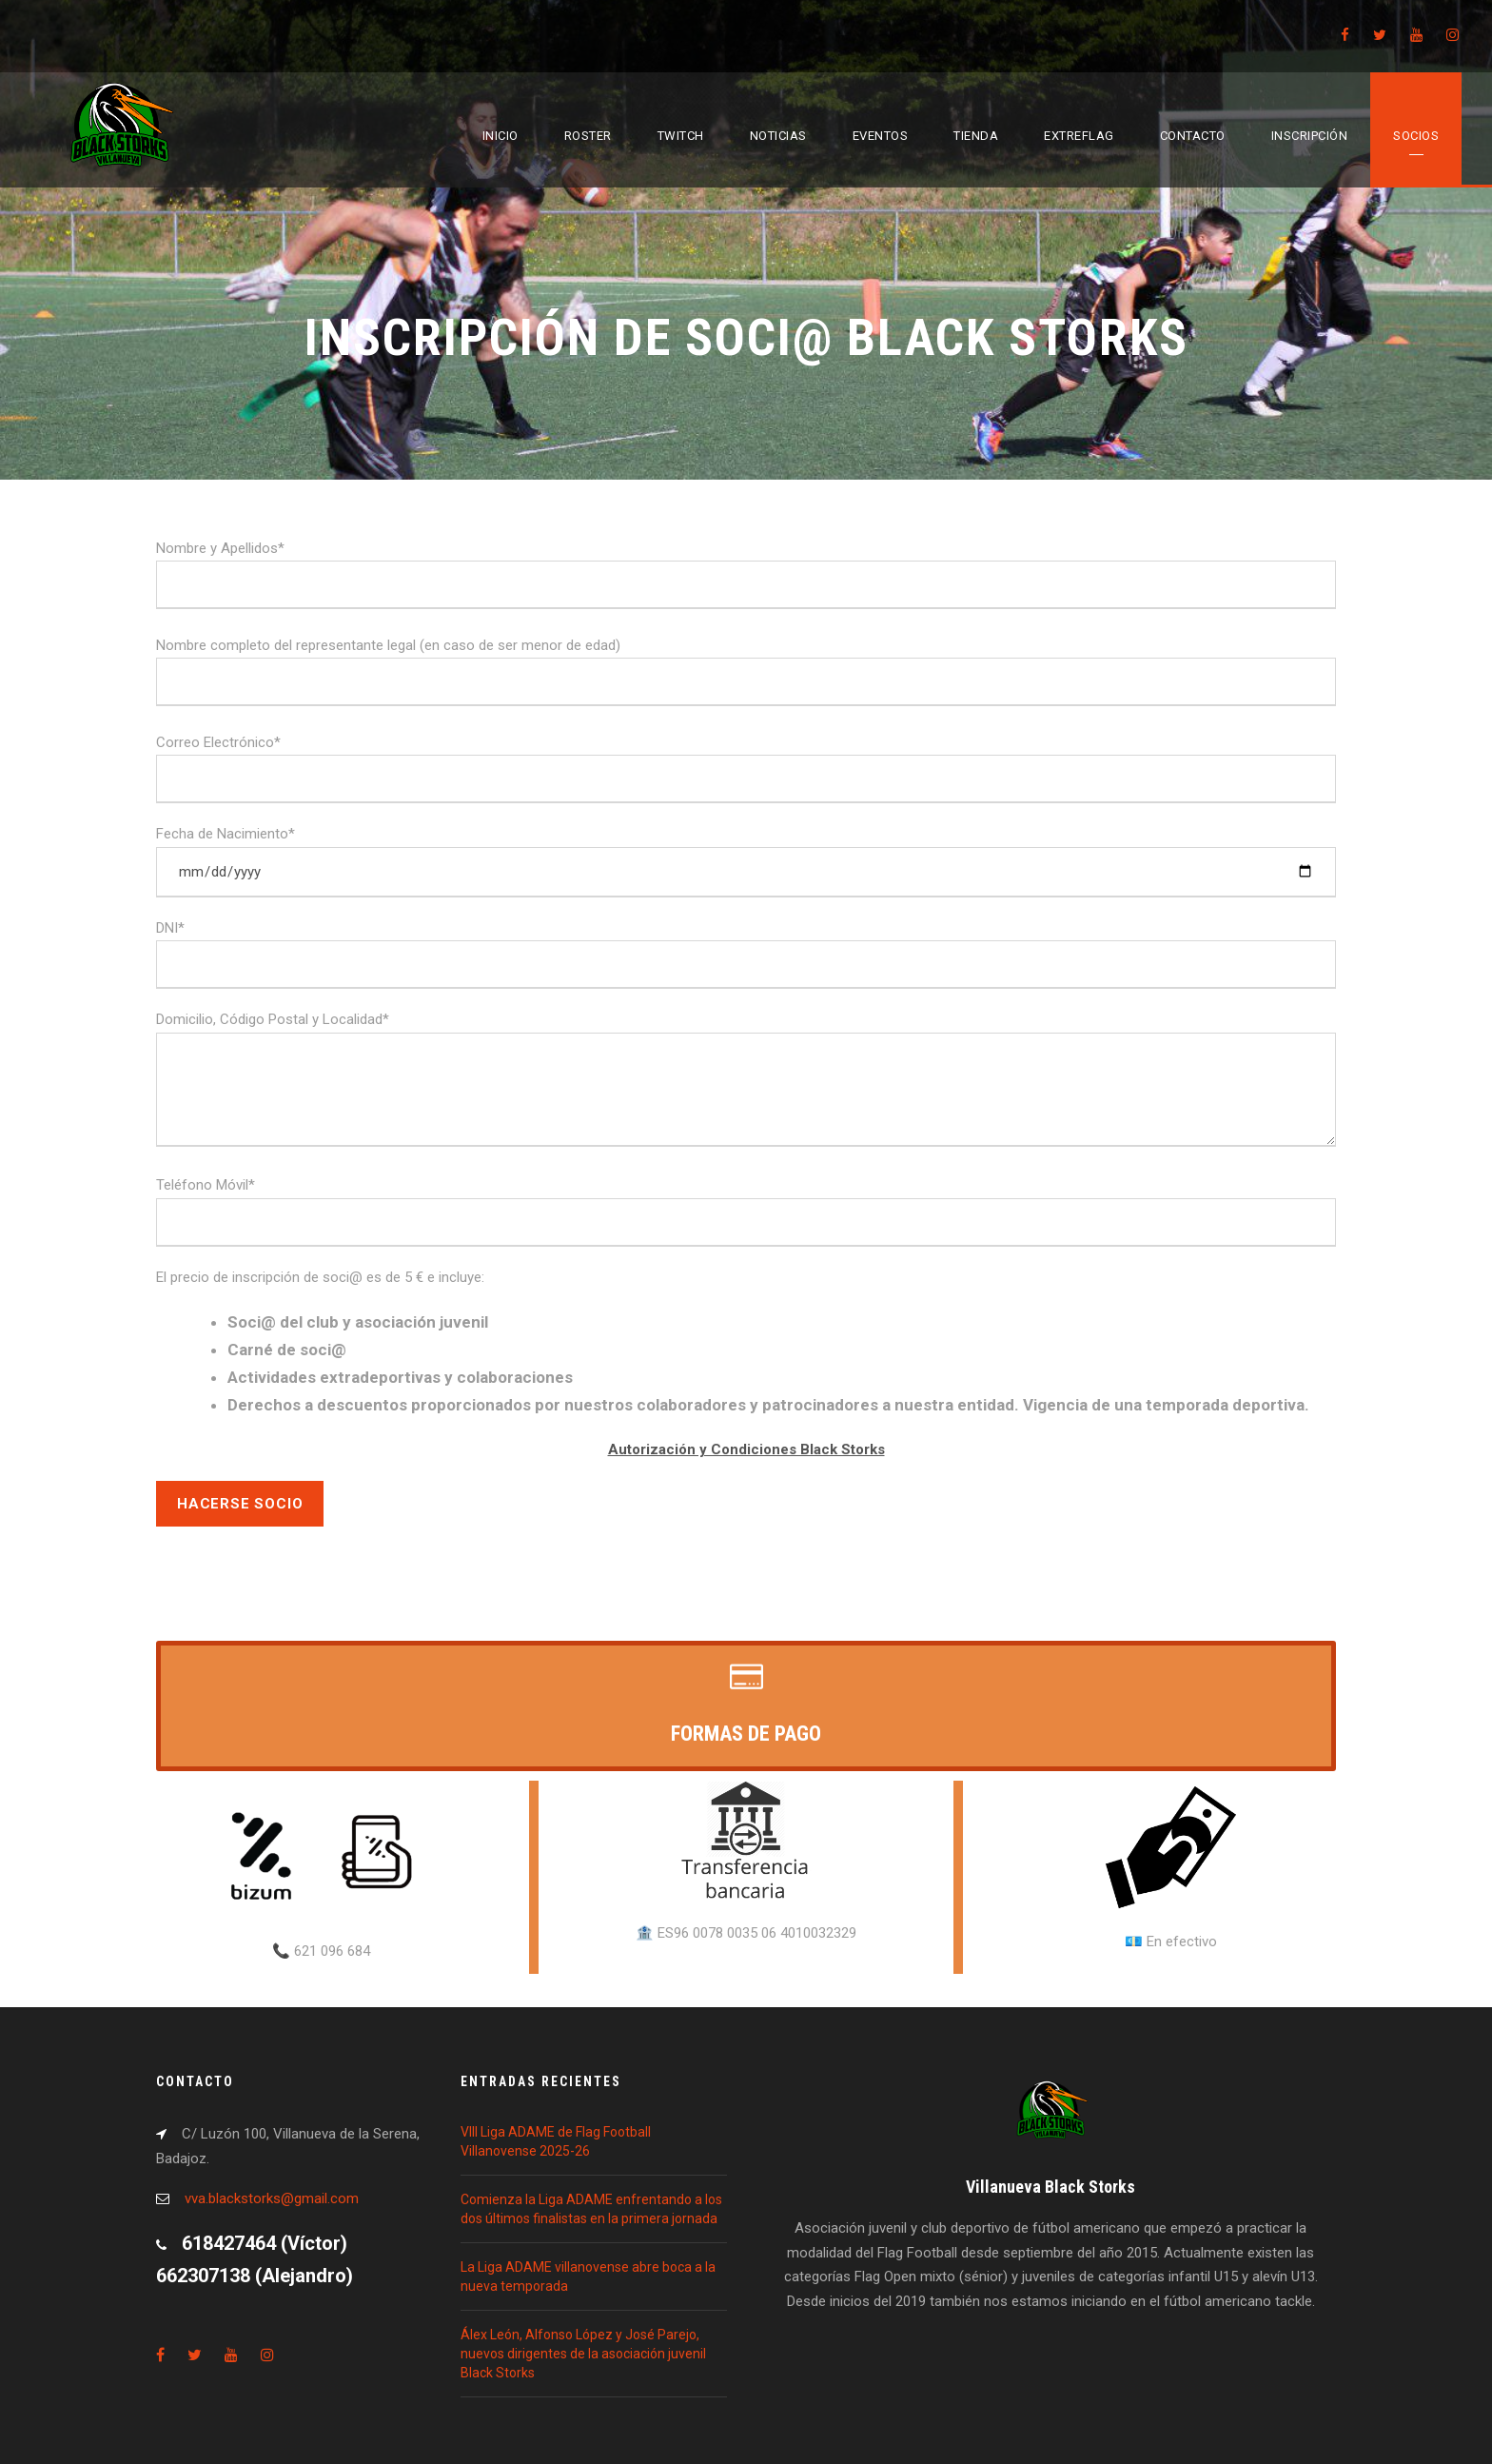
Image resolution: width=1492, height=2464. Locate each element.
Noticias (778, 135)
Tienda (975, 135)
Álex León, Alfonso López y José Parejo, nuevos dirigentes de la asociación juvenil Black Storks (583, 2353)
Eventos (881, 135)
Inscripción (1309, 135)
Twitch (681, 135)
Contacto (1193, 135)
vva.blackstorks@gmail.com (272, 2198)
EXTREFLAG (1079, 135)
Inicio (500, 135)
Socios (1416, 135)
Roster (588, 135)
